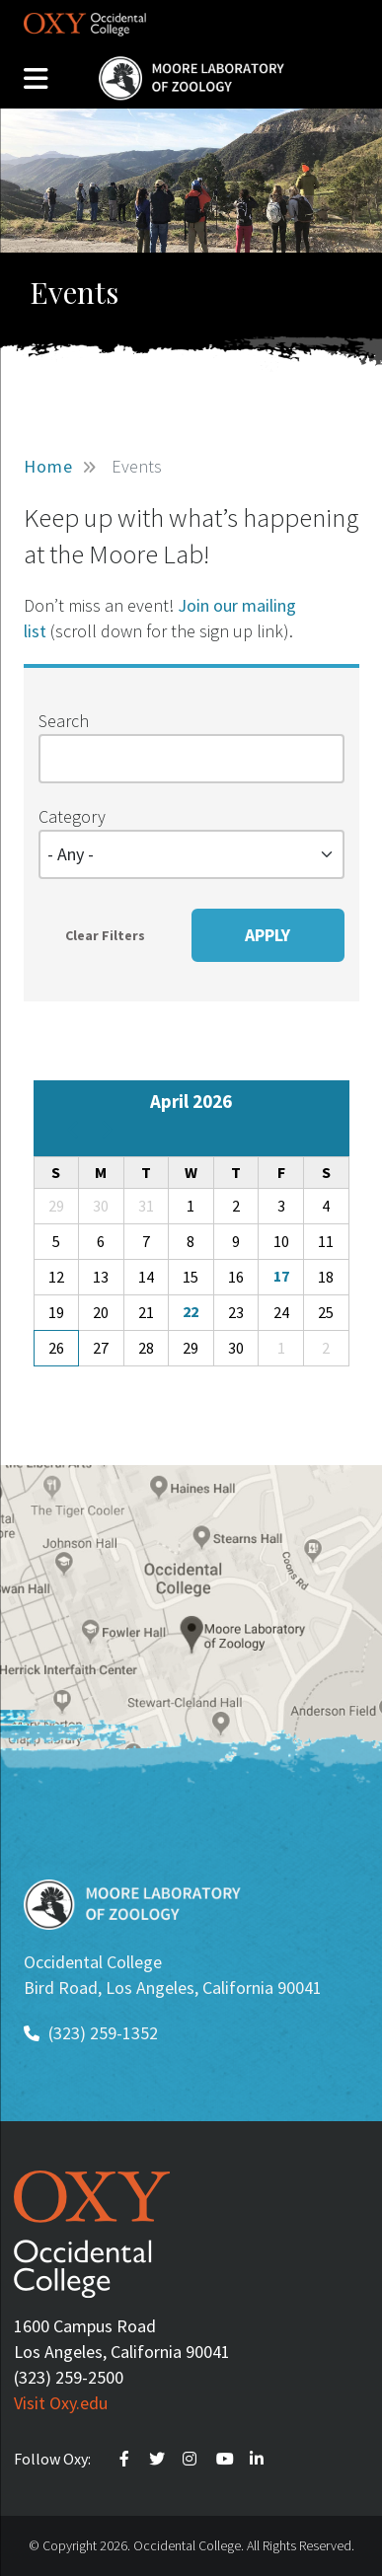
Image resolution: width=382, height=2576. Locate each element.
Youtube (226, 2458)
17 (281, 1276)
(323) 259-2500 (68, 2377)
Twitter (159, 2458)
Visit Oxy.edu (61, 2403)
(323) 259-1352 (103, 2033)
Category (72, 816)
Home (48, 466)
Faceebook (127, 2458)
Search (63, 720)
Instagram (192, 2458)
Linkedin (259, 2458)
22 (190, 1311)
